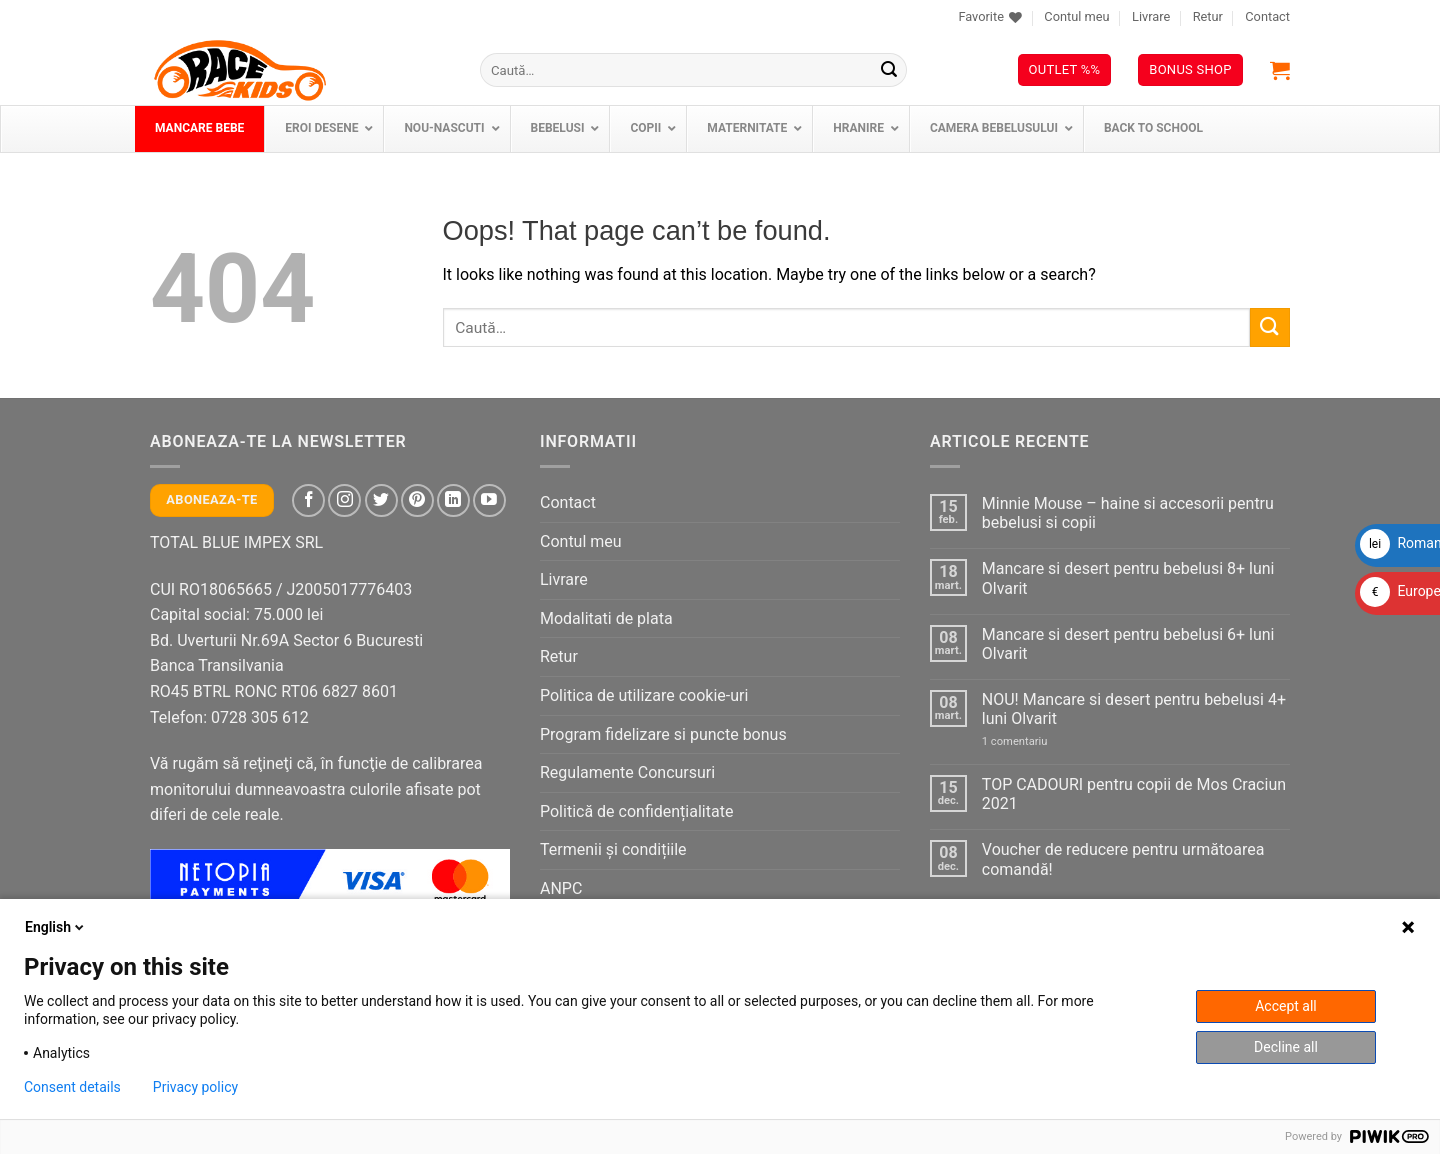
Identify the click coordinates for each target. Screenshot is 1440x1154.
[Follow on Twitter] (381, 500)
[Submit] (889, 70)
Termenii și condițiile (613, 849)
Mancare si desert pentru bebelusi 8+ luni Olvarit (1128, 578)
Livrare (1151, 16)
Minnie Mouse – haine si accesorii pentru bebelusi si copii (1128, 513)
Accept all (1286, 1006)
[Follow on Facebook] (308, 500)
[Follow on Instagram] (344, 500)
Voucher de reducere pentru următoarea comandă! (1123, 859)
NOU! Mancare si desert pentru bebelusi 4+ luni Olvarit (1134, 709)
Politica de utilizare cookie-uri (644, 695)
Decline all (1286, 1047)
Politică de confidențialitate (636, 811)
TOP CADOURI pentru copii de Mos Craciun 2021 (1134, 794)
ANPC (561, 888)
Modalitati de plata (606, 618)
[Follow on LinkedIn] (453, 500)
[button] (1280, 70)
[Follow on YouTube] (489, 500)
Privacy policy (195, 1087)
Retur (1208, 16)
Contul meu (1076, 16)
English (56, 927)
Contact (1267, 16)
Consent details (72, 1087)
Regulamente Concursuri (627, 772)
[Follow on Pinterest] (417, 500)
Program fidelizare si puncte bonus (663, 734)
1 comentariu (1036, 741)
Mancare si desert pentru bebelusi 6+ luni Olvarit (1128, 644)
